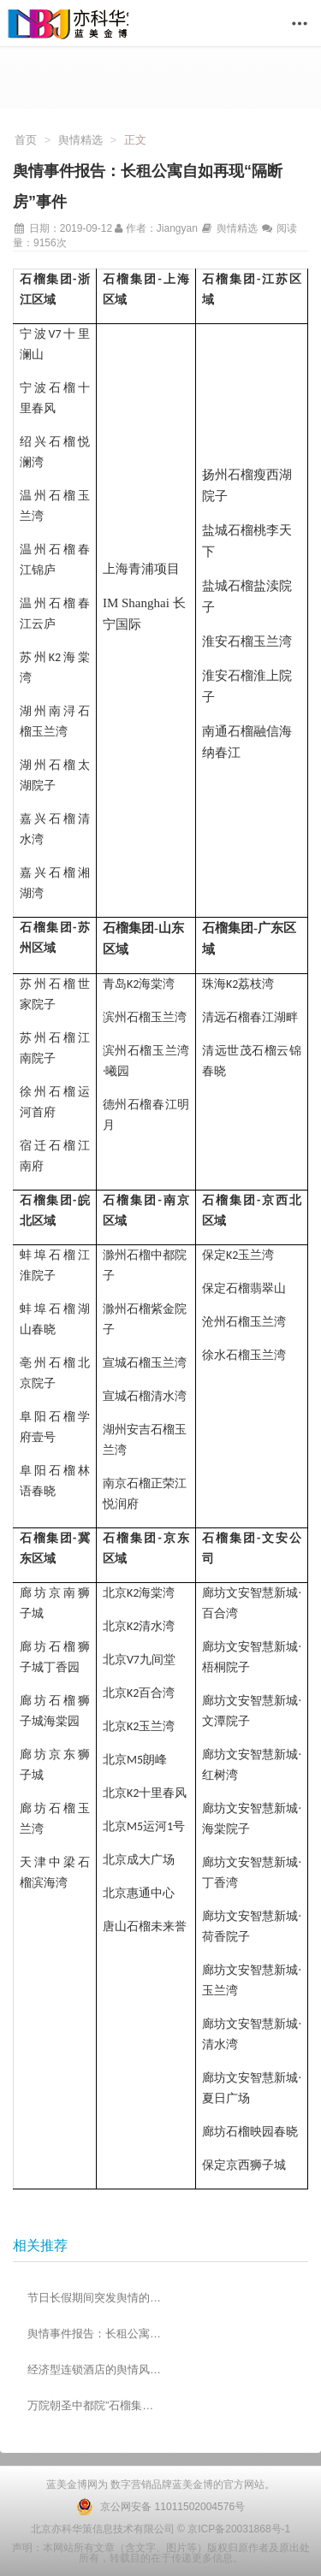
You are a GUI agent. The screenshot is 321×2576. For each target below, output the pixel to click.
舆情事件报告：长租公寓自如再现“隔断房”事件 (95, 2333)
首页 (26, 139)
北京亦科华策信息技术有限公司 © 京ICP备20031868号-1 (161, 2529)
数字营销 (130, 2484)
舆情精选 (80, 139)
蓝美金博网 (72, 2484)
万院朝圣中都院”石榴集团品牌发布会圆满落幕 (95, 2405)
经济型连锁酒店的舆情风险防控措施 (95, 2369)
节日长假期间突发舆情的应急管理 (95, 2297)
